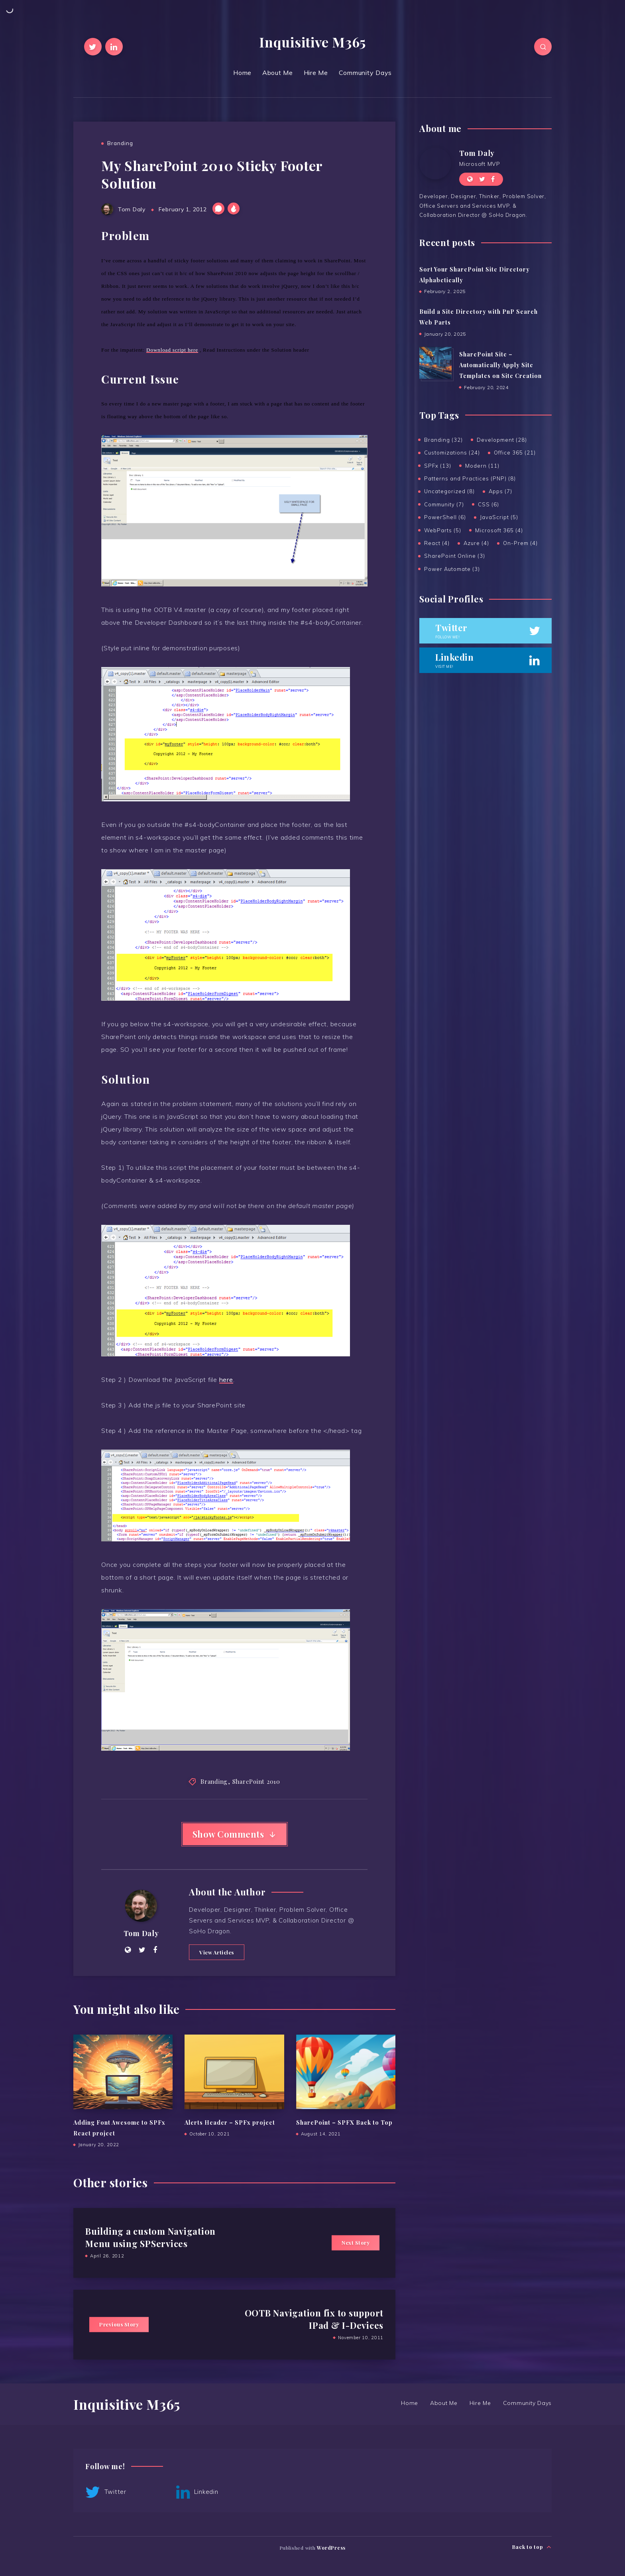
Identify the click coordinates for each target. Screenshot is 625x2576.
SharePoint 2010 (256, 1781)
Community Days (365, 73)
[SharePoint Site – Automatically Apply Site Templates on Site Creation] (435, 363)
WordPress (331, 2548)
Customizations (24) (452, 452)
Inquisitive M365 (312, 42)
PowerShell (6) (445, 517)
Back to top (532, 2547)
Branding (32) (443, 440)
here (226, 1379)
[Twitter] (93, 46)
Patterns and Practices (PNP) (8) (470, 478)
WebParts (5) (442, 530)
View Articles (216, 1952)
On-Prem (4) (520, 543)
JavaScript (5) (499, 517)
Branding (120, 143)
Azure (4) (476, 543)
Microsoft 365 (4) (499, 530)
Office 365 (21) (515, 452)
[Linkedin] (114, 46)
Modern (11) (482, 465)
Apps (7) (500, 491)
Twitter (105, 2492)
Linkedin (197, 2492)
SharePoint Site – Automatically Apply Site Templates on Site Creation (500, 365)
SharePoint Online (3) (454, 556)
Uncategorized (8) (449, 491)
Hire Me (316, 73)
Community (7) (444, 504)
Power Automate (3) (452, 569)
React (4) (437, 543)
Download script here (172, 350)
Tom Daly (141, 1933)
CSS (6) (488, 504)
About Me (277, 73)
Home (242, 73)
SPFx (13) (437, 465)
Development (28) (502, 440)
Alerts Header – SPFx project (230, 2122)
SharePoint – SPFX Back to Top (344, 2122)
